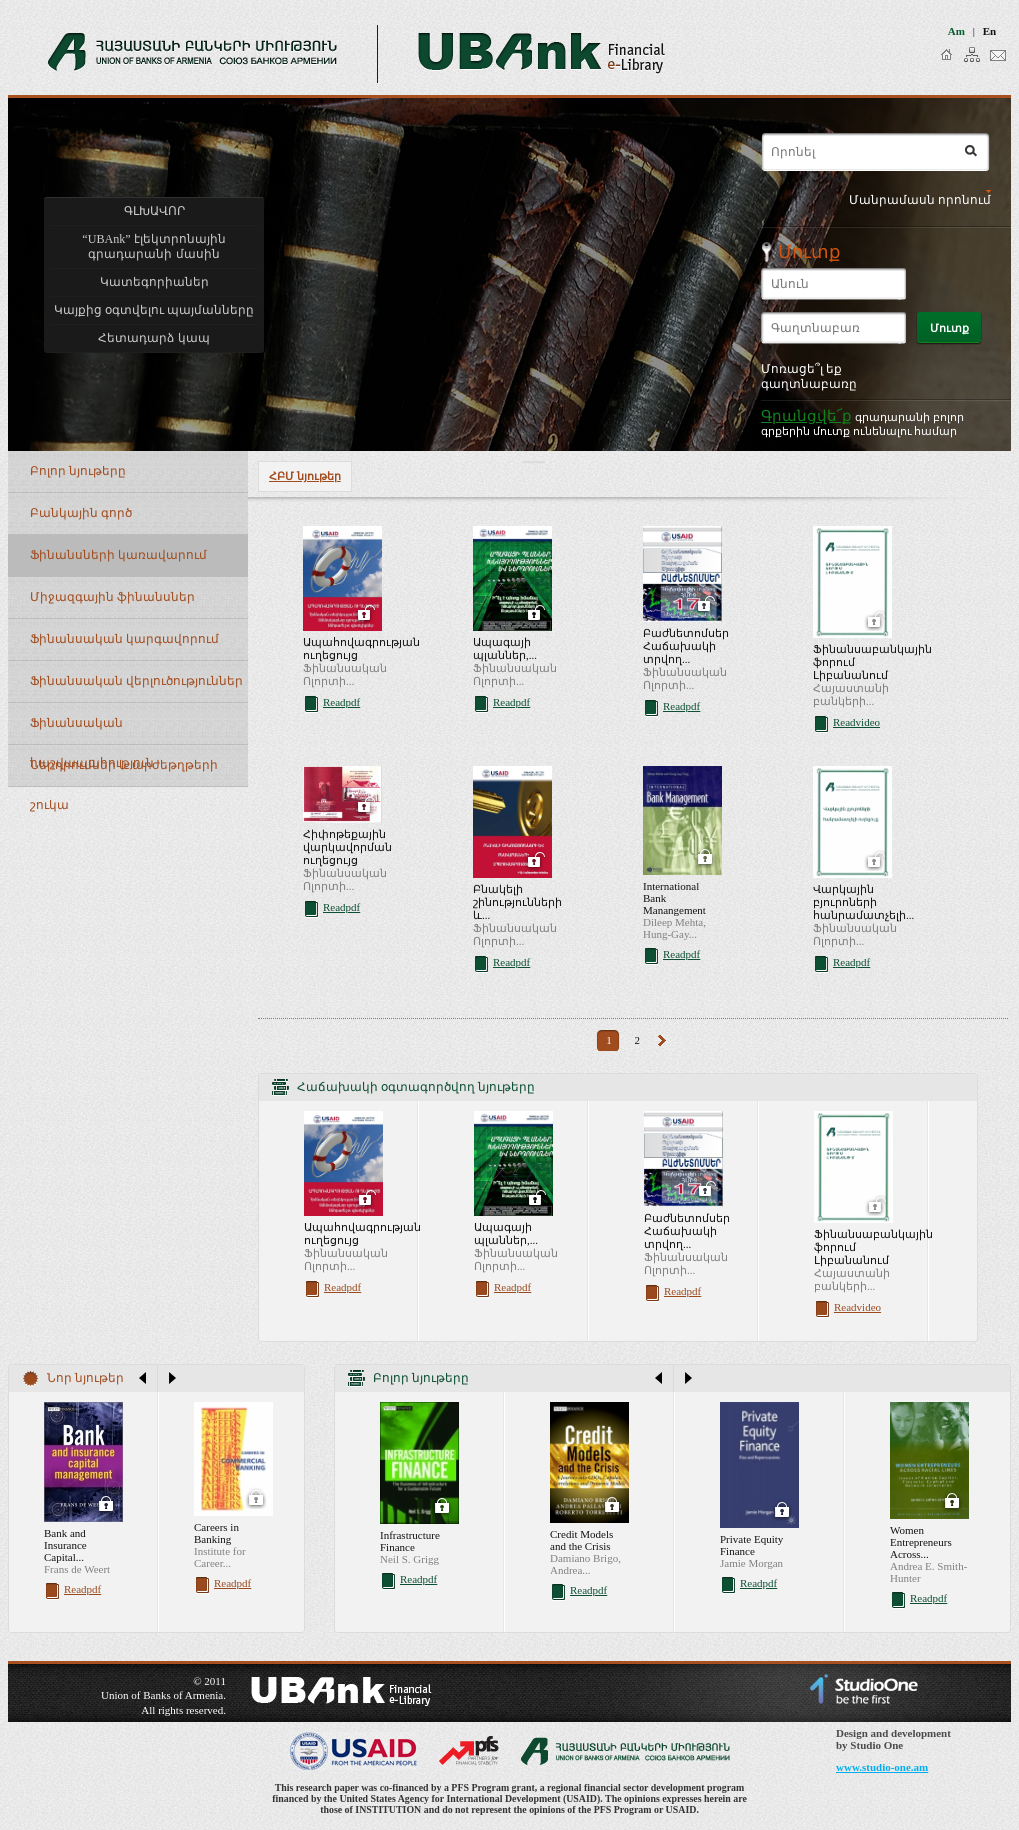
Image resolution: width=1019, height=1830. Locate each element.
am (956, 31)
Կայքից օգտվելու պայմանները (154, 310)
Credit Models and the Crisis (581, 1540)
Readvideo (856, 722)
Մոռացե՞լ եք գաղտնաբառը (809, 376)
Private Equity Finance (751, 1545)
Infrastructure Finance (410, 1541)
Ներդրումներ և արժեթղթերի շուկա (124, 772)
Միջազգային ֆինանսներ (112, 597)
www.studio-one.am (882, 1767)
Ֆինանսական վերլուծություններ (136, 681)
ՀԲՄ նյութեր (305, 476)
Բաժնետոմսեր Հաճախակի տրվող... (686, 646)
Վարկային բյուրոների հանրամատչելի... (863, 902)
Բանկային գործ (81, 513)
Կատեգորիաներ (154, 282)
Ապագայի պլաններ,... (505, 648)
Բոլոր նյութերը (78, 471)
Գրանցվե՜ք (806, 415)
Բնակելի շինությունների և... (517, 902)
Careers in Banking (216, 1533)
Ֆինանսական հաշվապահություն (92, 730)
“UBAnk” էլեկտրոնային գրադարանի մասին (153, 246)
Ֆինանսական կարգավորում (124, 639)
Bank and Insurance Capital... (65, 1545)
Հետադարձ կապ (153, 338)
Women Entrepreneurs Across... (921, 1542)
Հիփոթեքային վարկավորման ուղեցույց (347, 847)
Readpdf (341, 702)
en (989, 31)
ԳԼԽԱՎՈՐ (154, 211)
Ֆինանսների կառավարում (118, 555)
